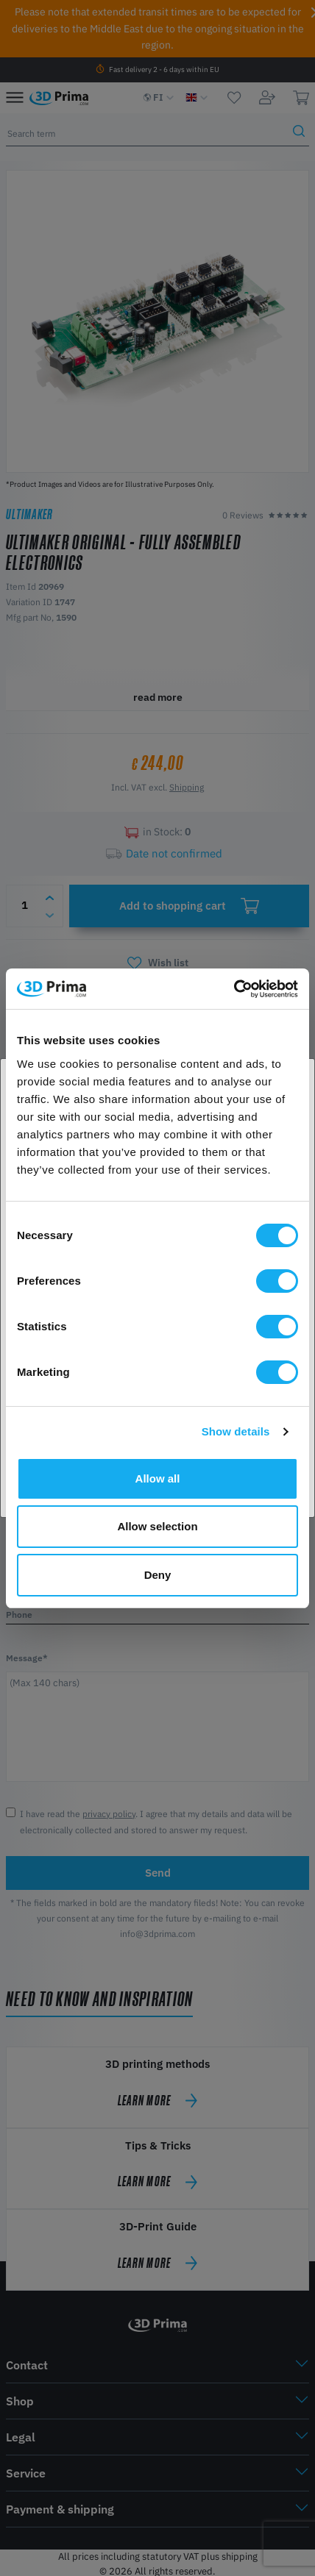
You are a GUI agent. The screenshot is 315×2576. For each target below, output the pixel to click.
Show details (236, 1431)
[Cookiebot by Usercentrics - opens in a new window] (233, 989)
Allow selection (157, 1526)
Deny (157, 1575)
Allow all (157, 1478)
